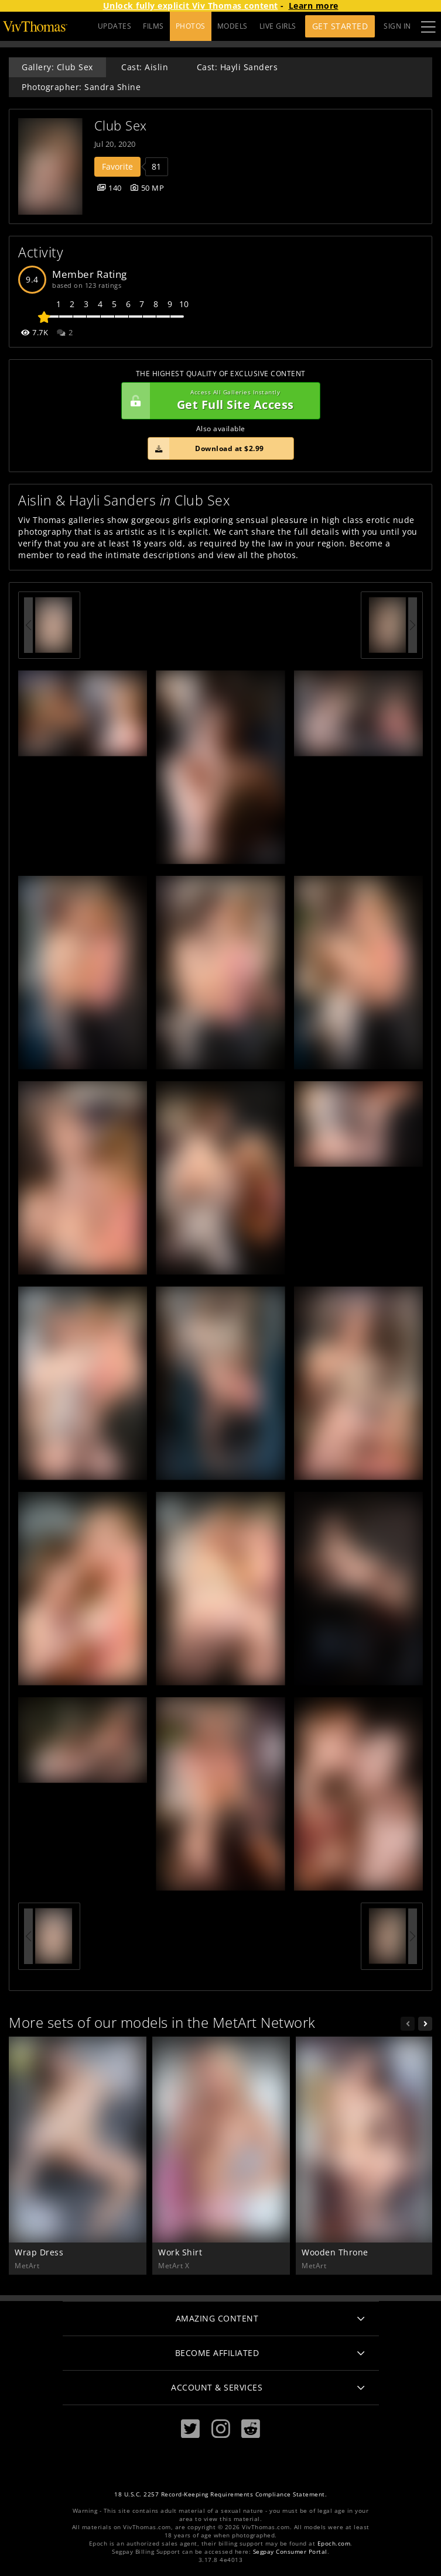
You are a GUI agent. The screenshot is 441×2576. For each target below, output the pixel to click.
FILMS (153, 26)
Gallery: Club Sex (57, 67)
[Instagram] (220, 2429)
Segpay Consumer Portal (290, 2552)
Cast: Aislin (144, 67)
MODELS (232, 26)
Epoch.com (334, 2543)
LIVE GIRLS (277, 26)
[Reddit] (250, 2429)
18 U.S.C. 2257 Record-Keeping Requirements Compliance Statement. (220, 2494)
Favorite (117, 166)
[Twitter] (190, 2429)
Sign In (397, 26)
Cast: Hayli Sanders (237, 67)
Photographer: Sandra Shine (81, 86)
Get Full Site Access (218, 401)
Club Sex (120, 125)
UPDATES (115, 26)
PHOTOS (191, 26)
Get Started (340, 26)
